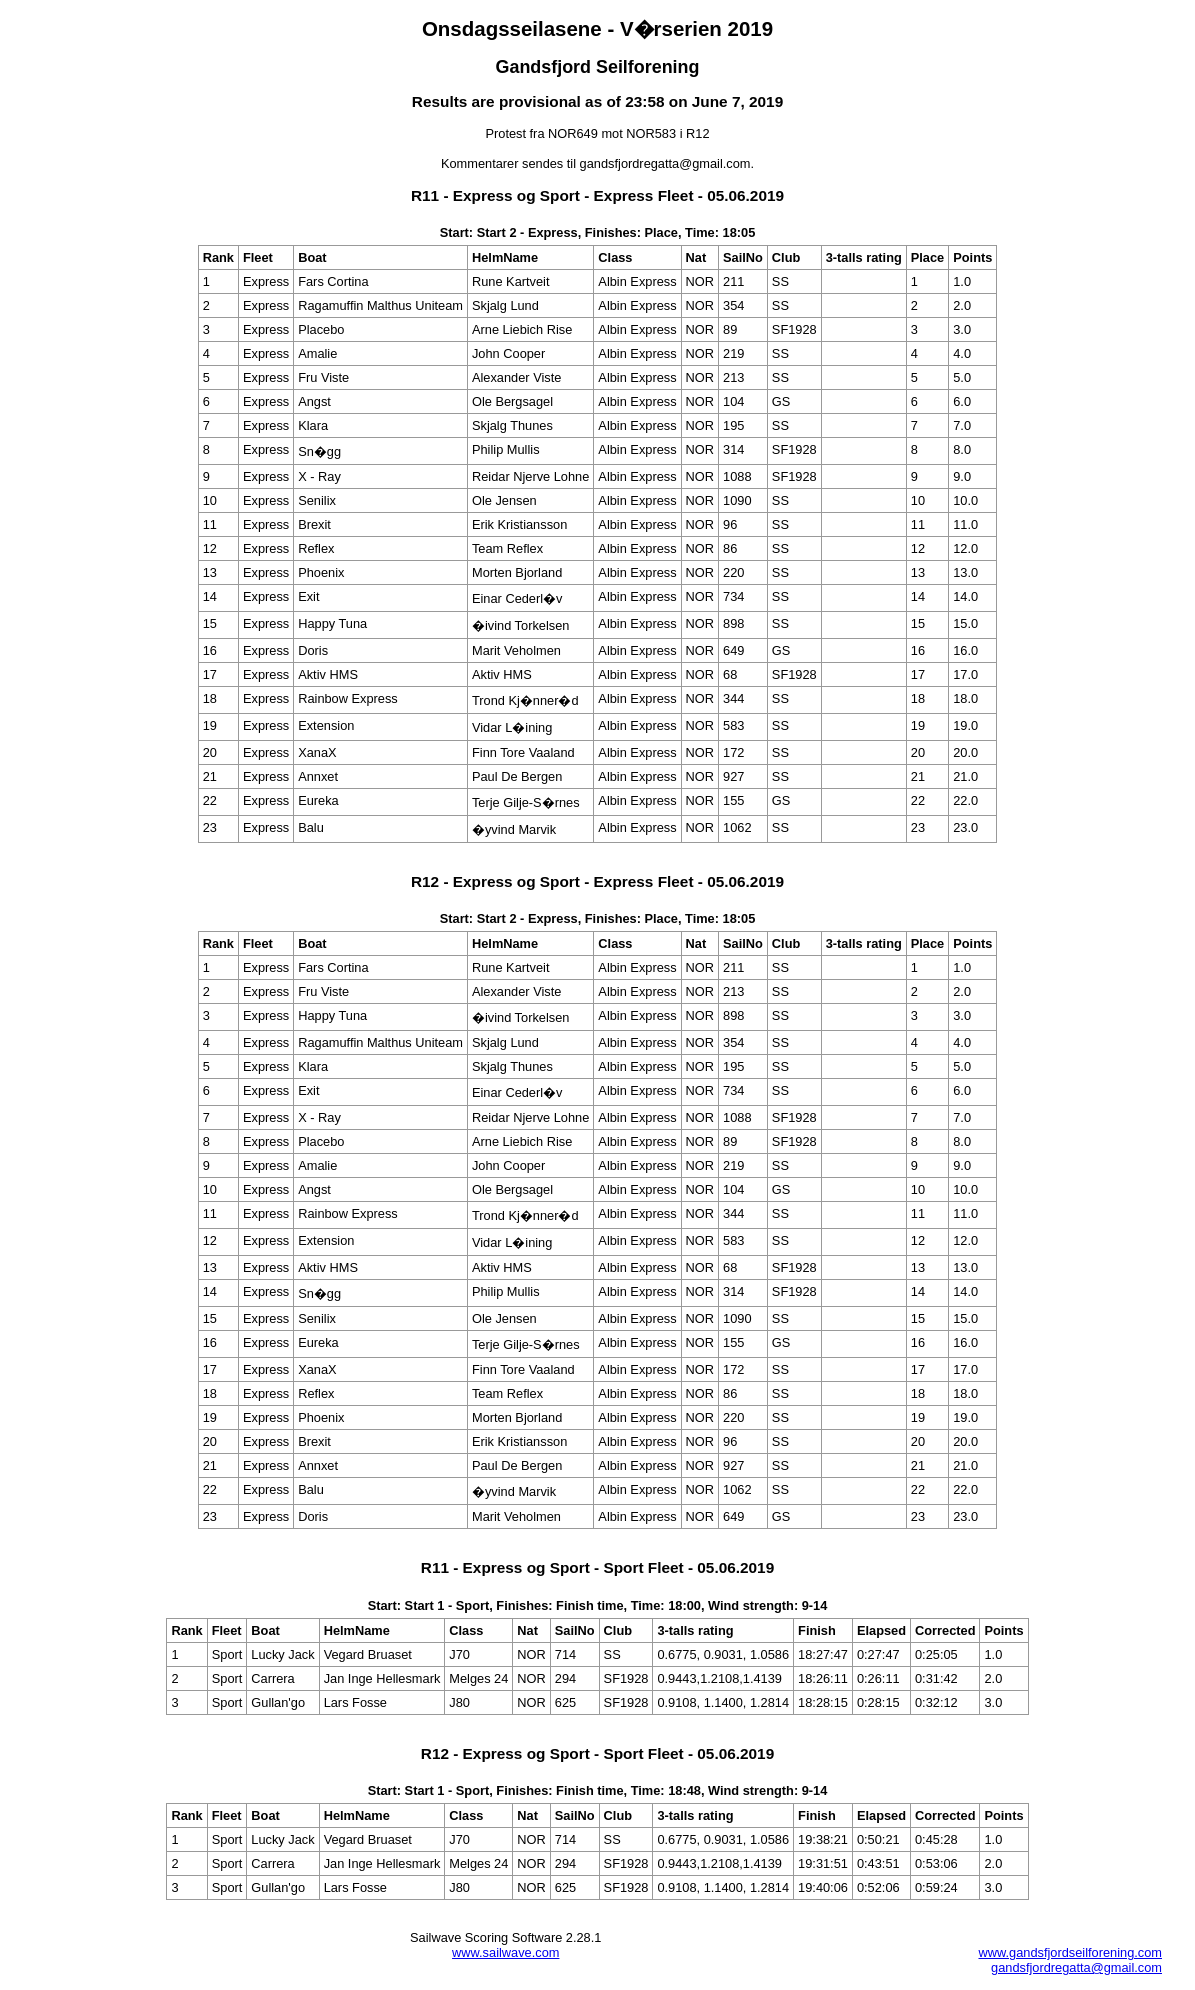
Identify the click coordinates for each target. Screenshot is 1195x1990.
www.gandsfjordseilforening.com (1070, 1952)
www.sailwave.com (505, 1952)
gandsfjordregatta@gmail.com (1076, 1967)
